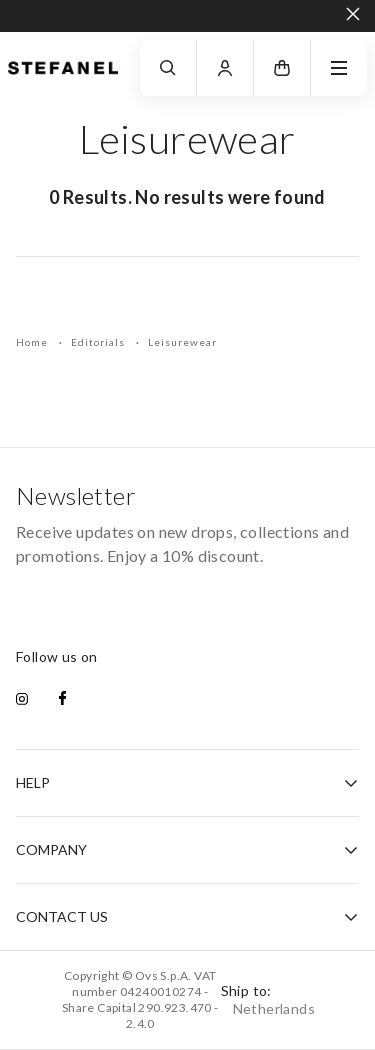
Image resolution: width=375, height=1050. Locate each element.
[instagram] (22, 700)
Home (33, 342)
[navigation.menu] (339, 68)
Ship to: (268, 999)
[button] (282, 68)
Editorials (99, 342)
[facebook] (62, 700)
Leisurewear (182, 342)
